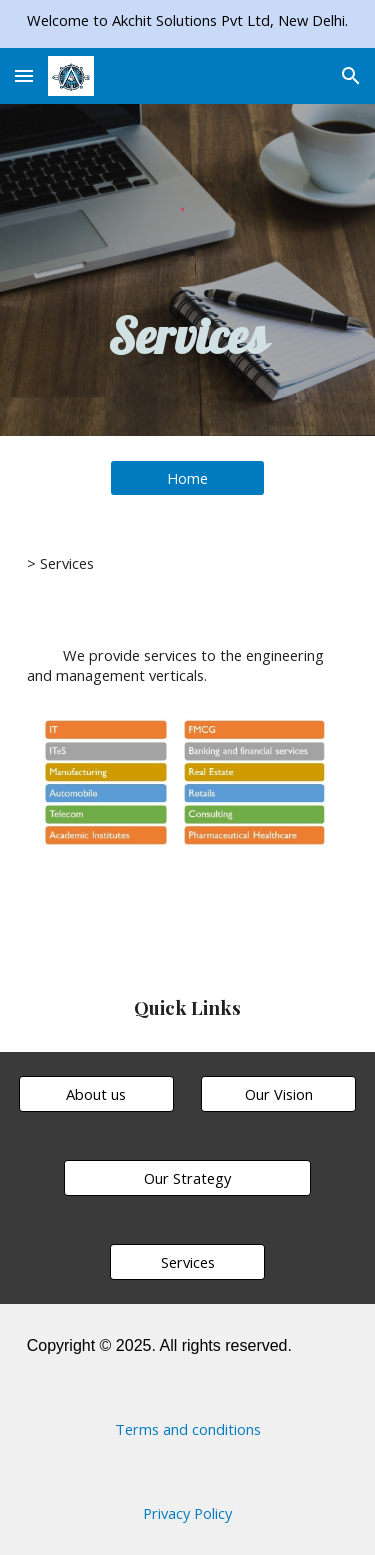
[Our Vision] (278, 1093)
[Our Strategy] (187, 1177)
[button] (24, 75)
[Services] (187, 1261)
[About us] (96, 1093)
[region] (187, 24)
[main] (188, 335)
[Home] (187, 477)
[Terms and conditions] (188, 1428)
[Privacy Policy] (187, 1512)
